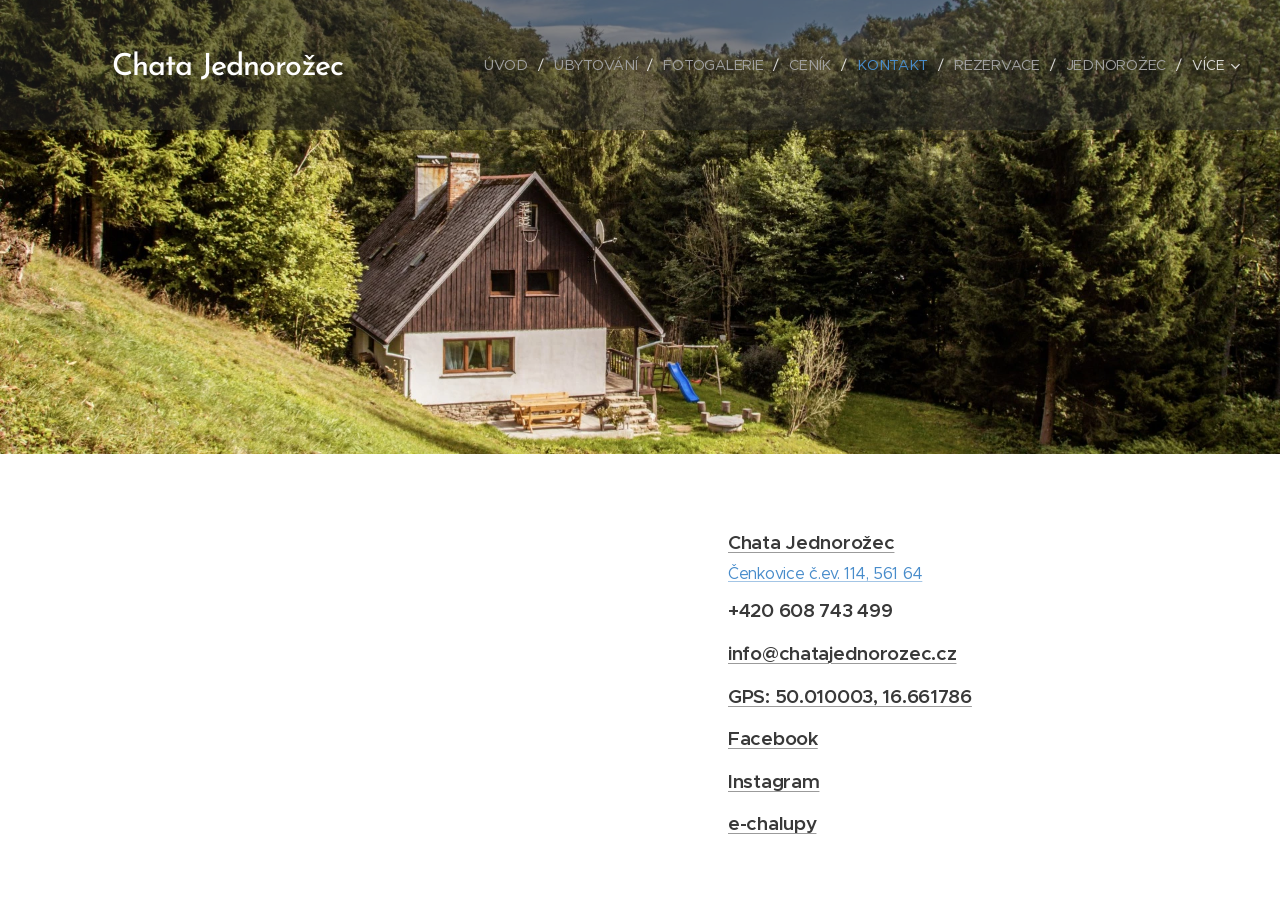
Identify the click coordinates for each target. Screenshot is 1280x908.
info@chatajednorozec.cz (842, 653)
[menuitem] (517, 65)
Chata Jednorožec (811, 542)
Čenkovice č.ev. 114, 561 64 (825, 573)
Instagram (773, 781)
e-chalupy (772, 823)
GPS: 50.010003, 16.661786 (850, 696)
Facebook (773, 738)
